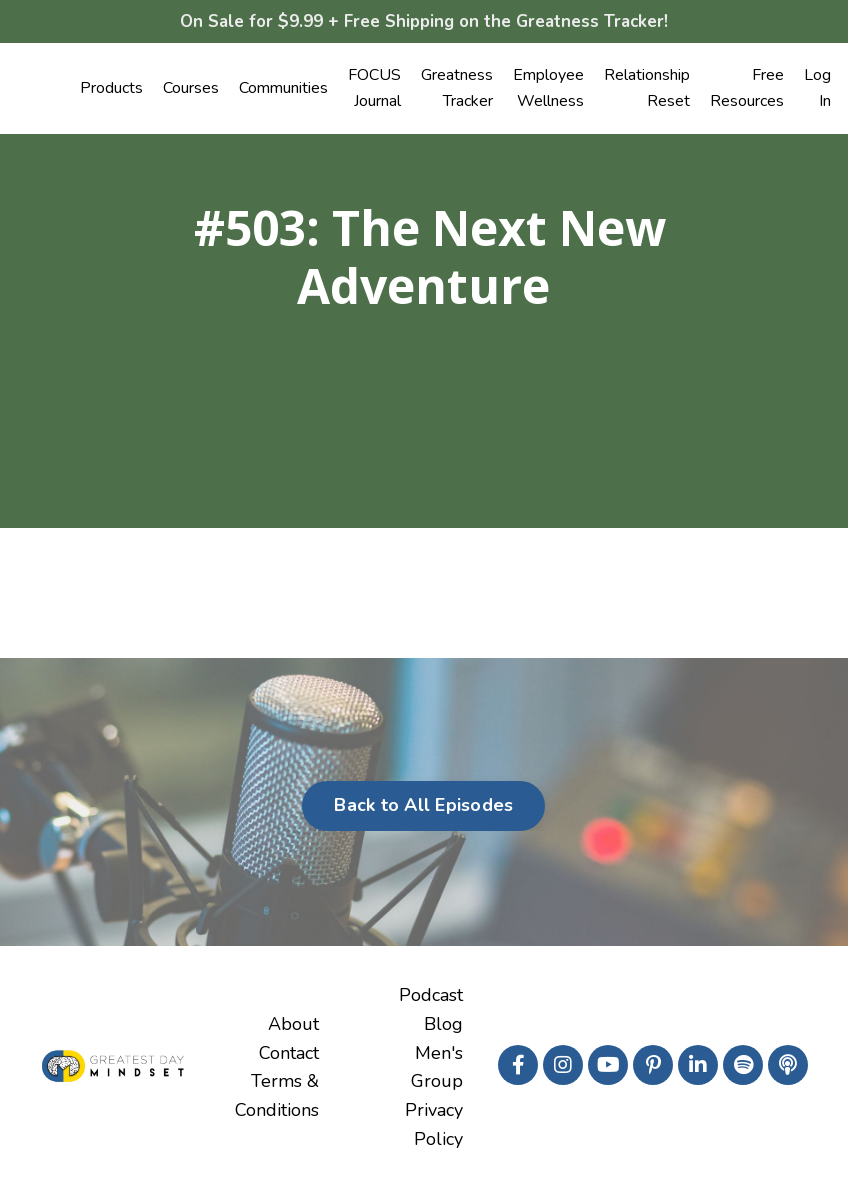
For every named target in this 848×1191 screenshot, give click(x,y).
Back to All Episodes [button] (423, 807)
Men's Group (437, 1069)
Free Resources (747, 90)
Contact (289, 1055)
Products (111, 90)
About (293, 1026)
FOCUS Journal (374, 90)
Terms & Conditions (277, 1097)
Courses (191, 90)
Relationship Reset (647, 90)
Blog (443, 1026)
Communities (283, 90)
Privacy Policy (434, 1126)
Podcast (431, 997)
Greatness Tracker (457, 90)
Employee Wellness (548, 90)
